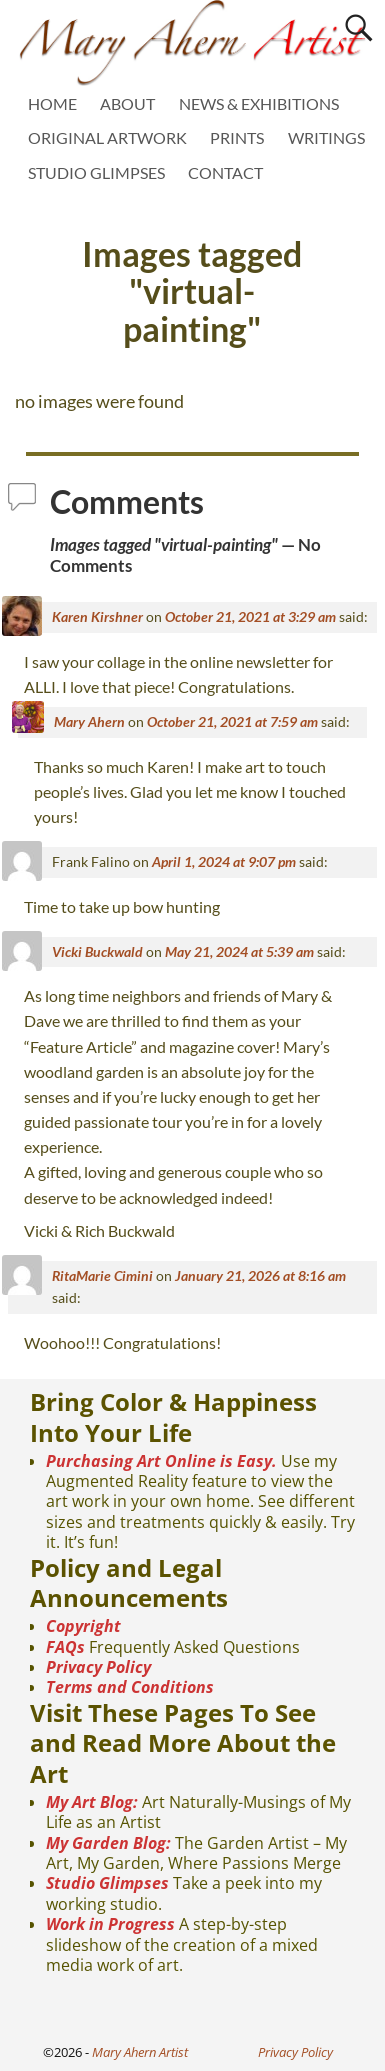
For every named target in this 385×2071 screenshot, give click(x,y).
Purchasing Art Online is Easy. (161, 1461)
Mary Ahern (89, 721)
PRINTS (237, 137)
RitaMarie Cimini (102, 1275)
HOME (52, 103)
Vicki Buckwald (97, 951)
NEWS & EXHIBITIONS (259, 103)
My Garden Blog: (108, 1843)
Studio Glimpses (107, 1883)
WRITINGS (326, 137)
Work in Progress (110, 1924)
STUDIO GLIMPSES (96, 172)
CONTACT (225, 172)
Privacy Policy (98, 1667)
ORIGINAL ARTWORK (107, 137)
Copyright (83, 1626)
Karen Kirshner (97, 616)
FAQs (65, 1647)
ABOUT (127, 103)
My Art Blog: (92, 1802)
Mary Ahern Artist (140, 2052)
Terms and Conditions (130, 1687)
